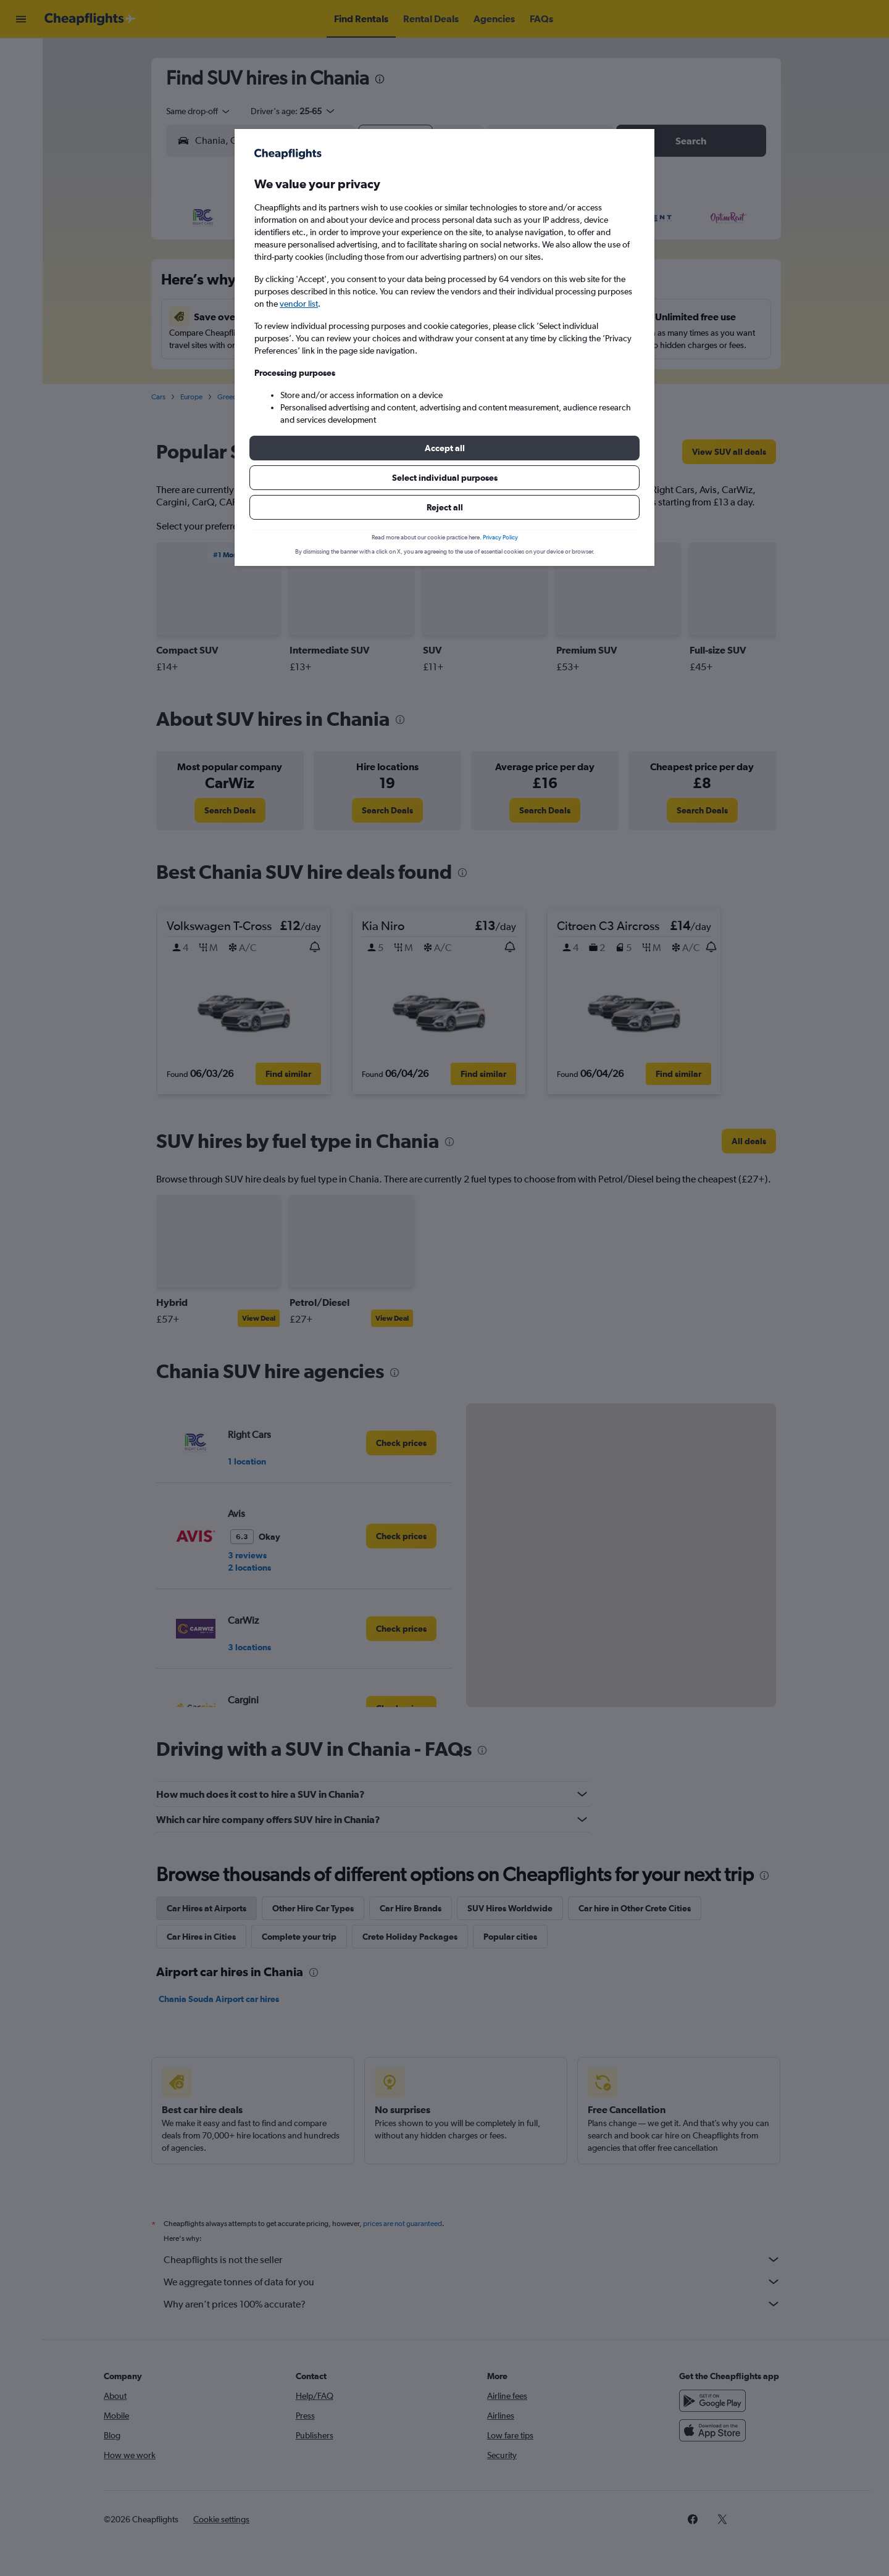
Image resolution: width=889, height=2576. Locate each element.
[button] (444, 448)
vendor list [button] (299, 304)
